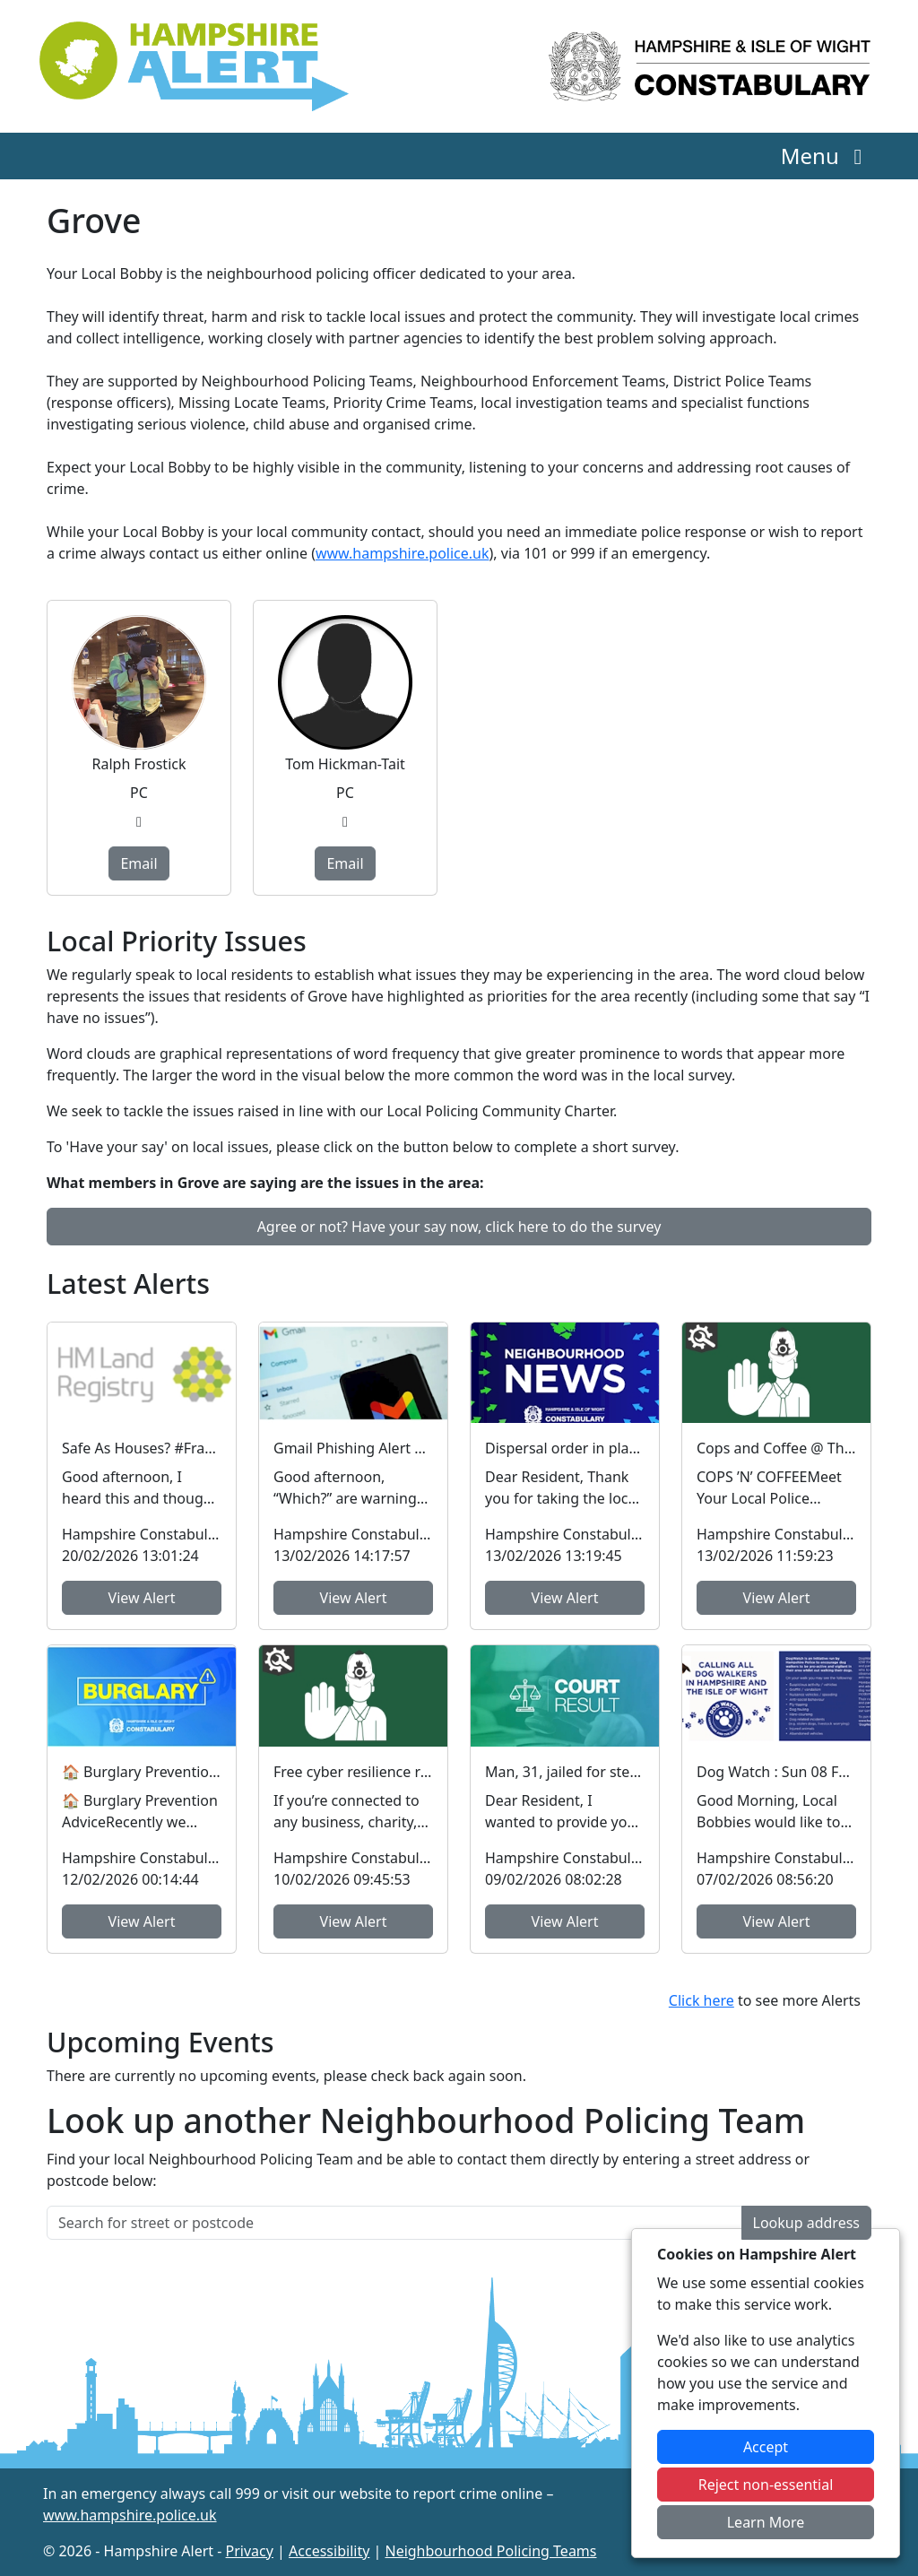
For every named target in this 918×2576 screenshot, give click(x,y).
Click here (701, 2000)
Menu (826, 155)
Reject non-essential (766, 2484)
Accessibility (329, 2551)
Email (138, 863)
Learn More (766, 2522)
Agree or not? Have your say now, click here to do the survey (459, 1226)
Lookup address (806, 2223)
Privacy (249, 2551)
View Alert (142, 1598)
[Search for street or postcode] (394, 2223)
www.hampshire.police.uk (402, 553)
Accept (765, 2447)
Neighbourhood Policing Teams (490, 2551)
